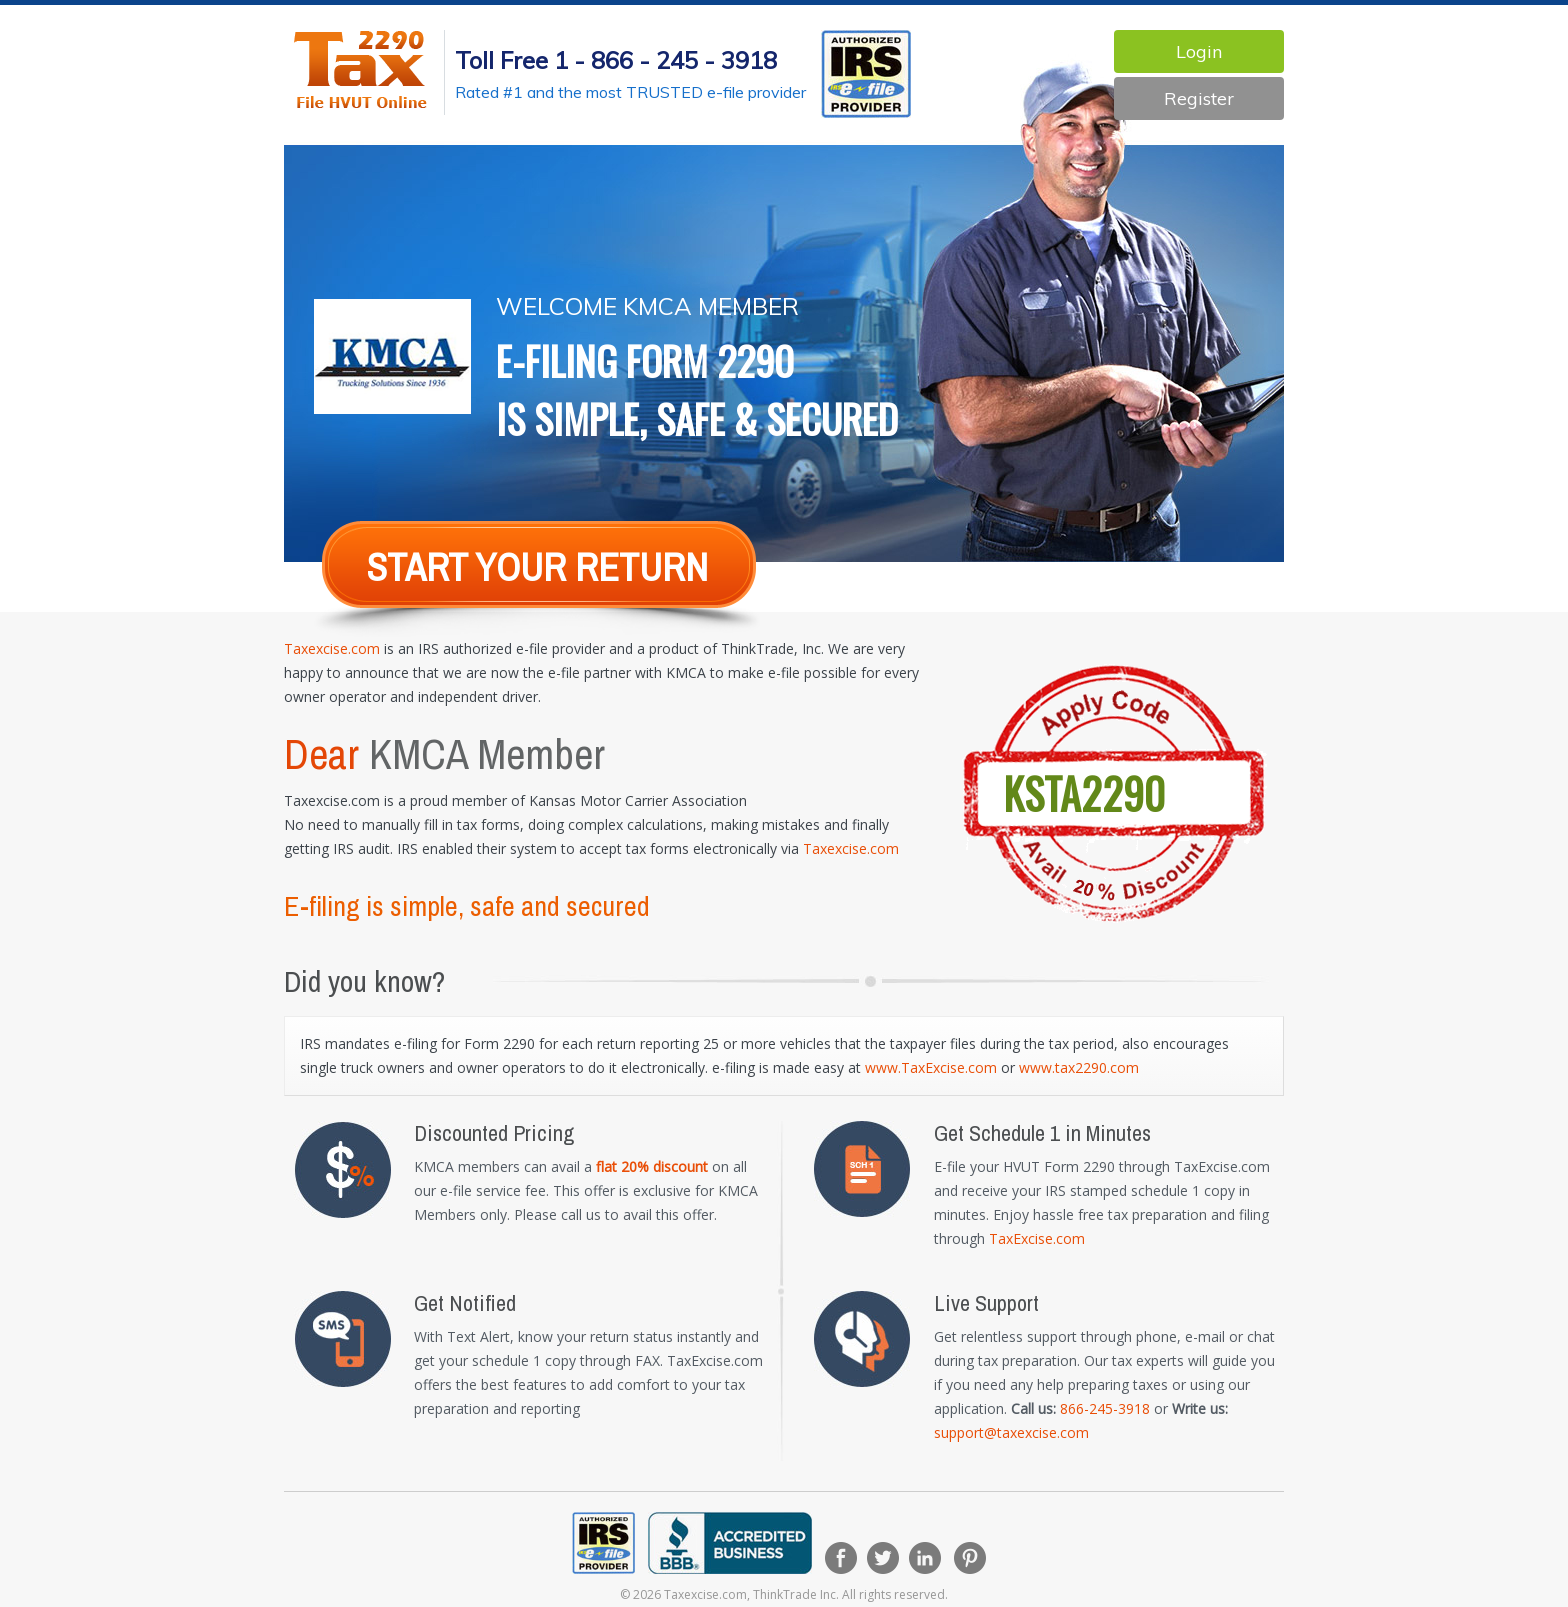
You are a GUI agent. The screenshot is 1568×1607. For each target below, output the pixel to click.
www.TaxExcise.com (931, 1067)
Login (1199, 51)
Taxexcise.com (332, 648)
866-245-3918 (1105, 1408)
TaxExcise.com (1037, 1238)
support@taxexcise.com (1011, 1432)
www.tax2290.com (1079, 1067)
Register (1199, 98)
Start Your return (537, 567)
